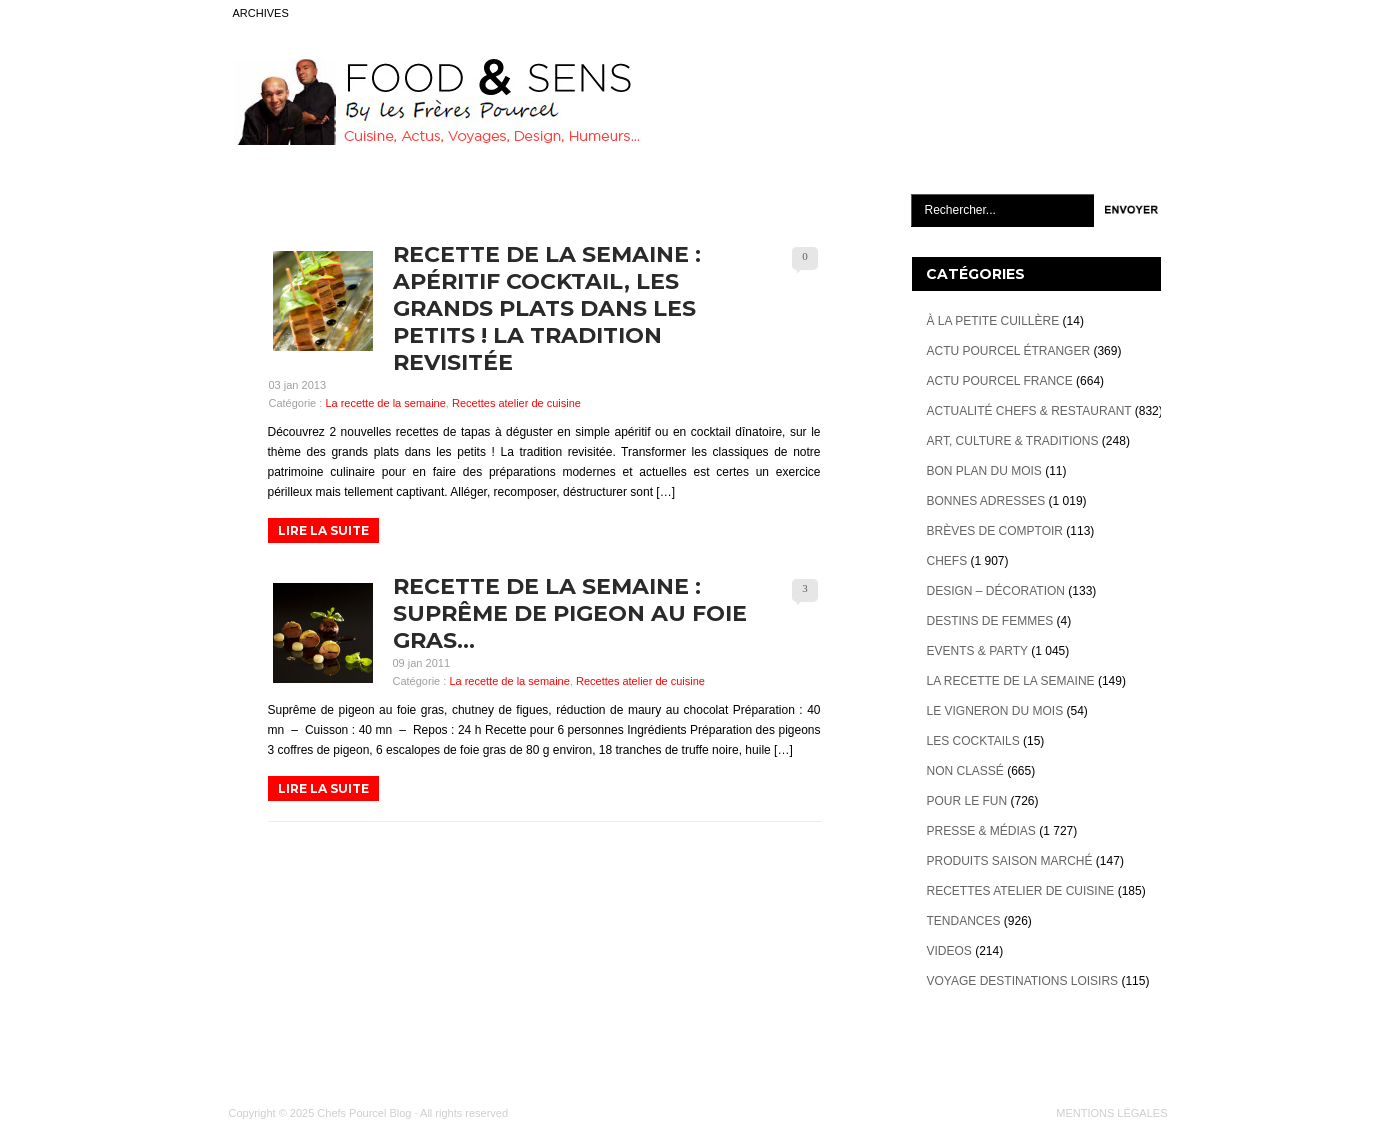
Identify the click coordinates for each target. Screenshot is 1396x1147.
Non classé (965, 771)
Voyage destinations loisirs (1023, 981)
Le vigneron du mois (995, 711)
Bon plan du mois (984, 471)
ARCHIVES (261, 13)
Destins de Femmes (990, 621)
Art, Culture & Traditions (1013, 441)
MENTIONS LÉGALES (1111, 1113)
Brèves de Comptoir (995, 531)
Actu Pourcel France (1000, 381)
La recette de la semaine (385, 403)
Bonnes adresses (986, 501)
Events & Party (977, 651)
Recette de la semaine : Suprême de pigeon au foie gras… (570, 613)
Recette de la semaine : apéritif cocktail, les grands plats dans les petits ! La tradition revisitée (547, 308)
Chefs (947, 561)
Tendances (964, 921)
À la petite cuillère (993, 321)
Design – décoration (996, 591)
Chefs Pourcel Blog (364, 1113)
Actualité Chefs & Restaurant (1029, 411)
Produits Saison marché (1010, 861)
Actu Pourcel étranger (1009, 351)
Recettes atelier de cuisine (516, 403)
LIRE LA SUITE (323, 530)
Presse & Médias (981, 831)
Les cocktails (973, 741)
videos (949, 951)
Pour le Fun (967, 801)
